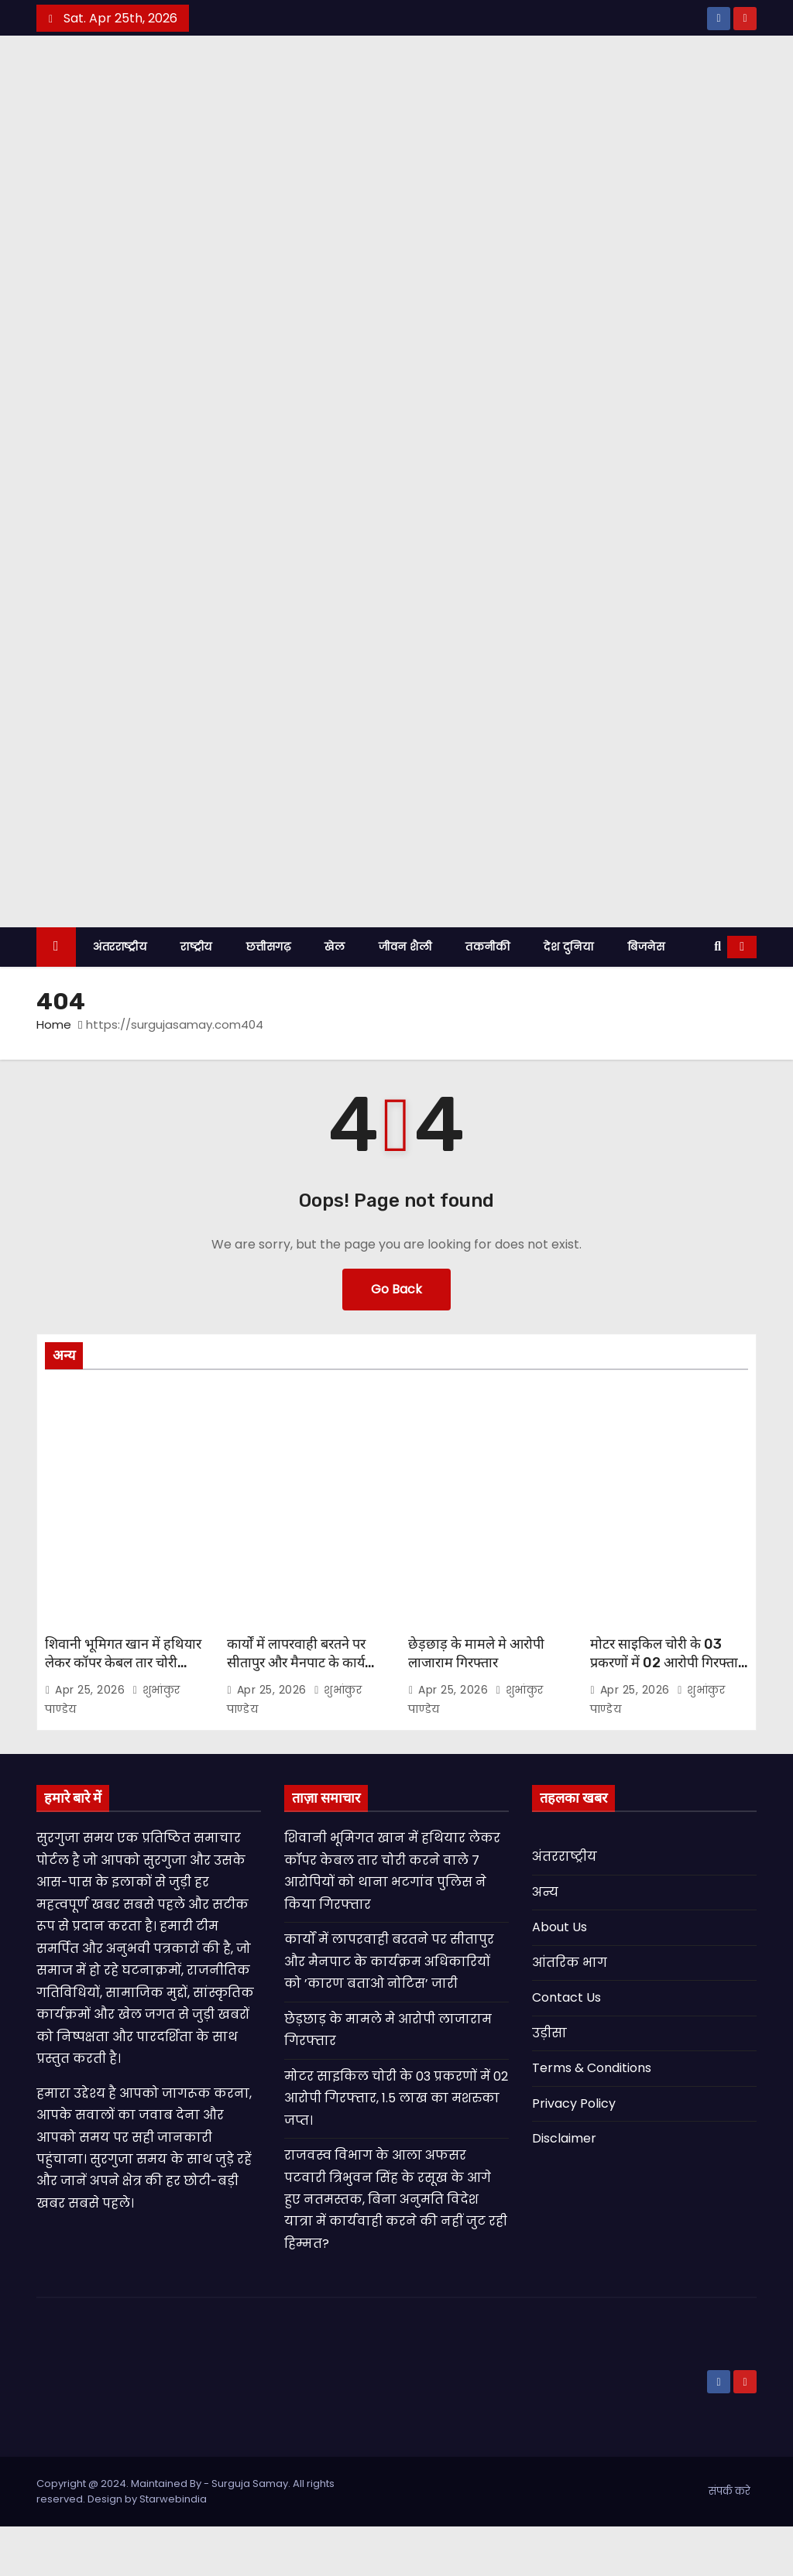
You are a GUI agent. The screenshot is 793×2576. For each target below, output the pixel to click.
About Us (559, 1976)
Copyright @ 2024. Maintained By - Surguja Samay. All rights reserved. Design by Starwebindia (185, 2541)
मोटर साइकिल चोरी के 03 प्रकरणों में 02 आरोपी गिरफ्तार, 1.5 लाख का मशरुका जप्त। (668, 1711)
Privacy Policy (574, 2152)
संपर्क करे (729, 2540)
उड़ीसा (549, 2082)
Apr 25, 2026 (92, 1738)
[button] (717, 995)
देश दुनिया (568, 995)
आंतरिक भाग (569, 2011)
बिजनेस (645, 995)
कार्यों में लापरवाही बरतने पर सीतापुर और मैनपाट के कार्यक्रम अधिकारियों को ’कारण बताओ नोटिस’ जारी (305, 1720)
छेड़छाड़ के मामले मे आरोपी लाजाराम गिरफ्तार (476, 1702)
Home (53, 1073)
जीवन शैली (405, 995)
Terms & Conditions (591, 2117)
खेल (334, 995)
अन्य (545, 1941)
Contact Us (566, 2047)
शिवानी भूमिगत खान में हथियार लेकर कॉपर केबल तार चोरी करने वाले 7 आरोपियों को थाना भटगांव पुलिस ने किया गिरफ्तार (123, 1720)
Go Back (396, 1338)
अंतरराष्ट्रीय (119, 995)
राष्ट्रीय (196, 995)
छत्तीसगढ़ (268, 995)
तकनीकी (487, 995)
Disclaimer (564, 2188)
